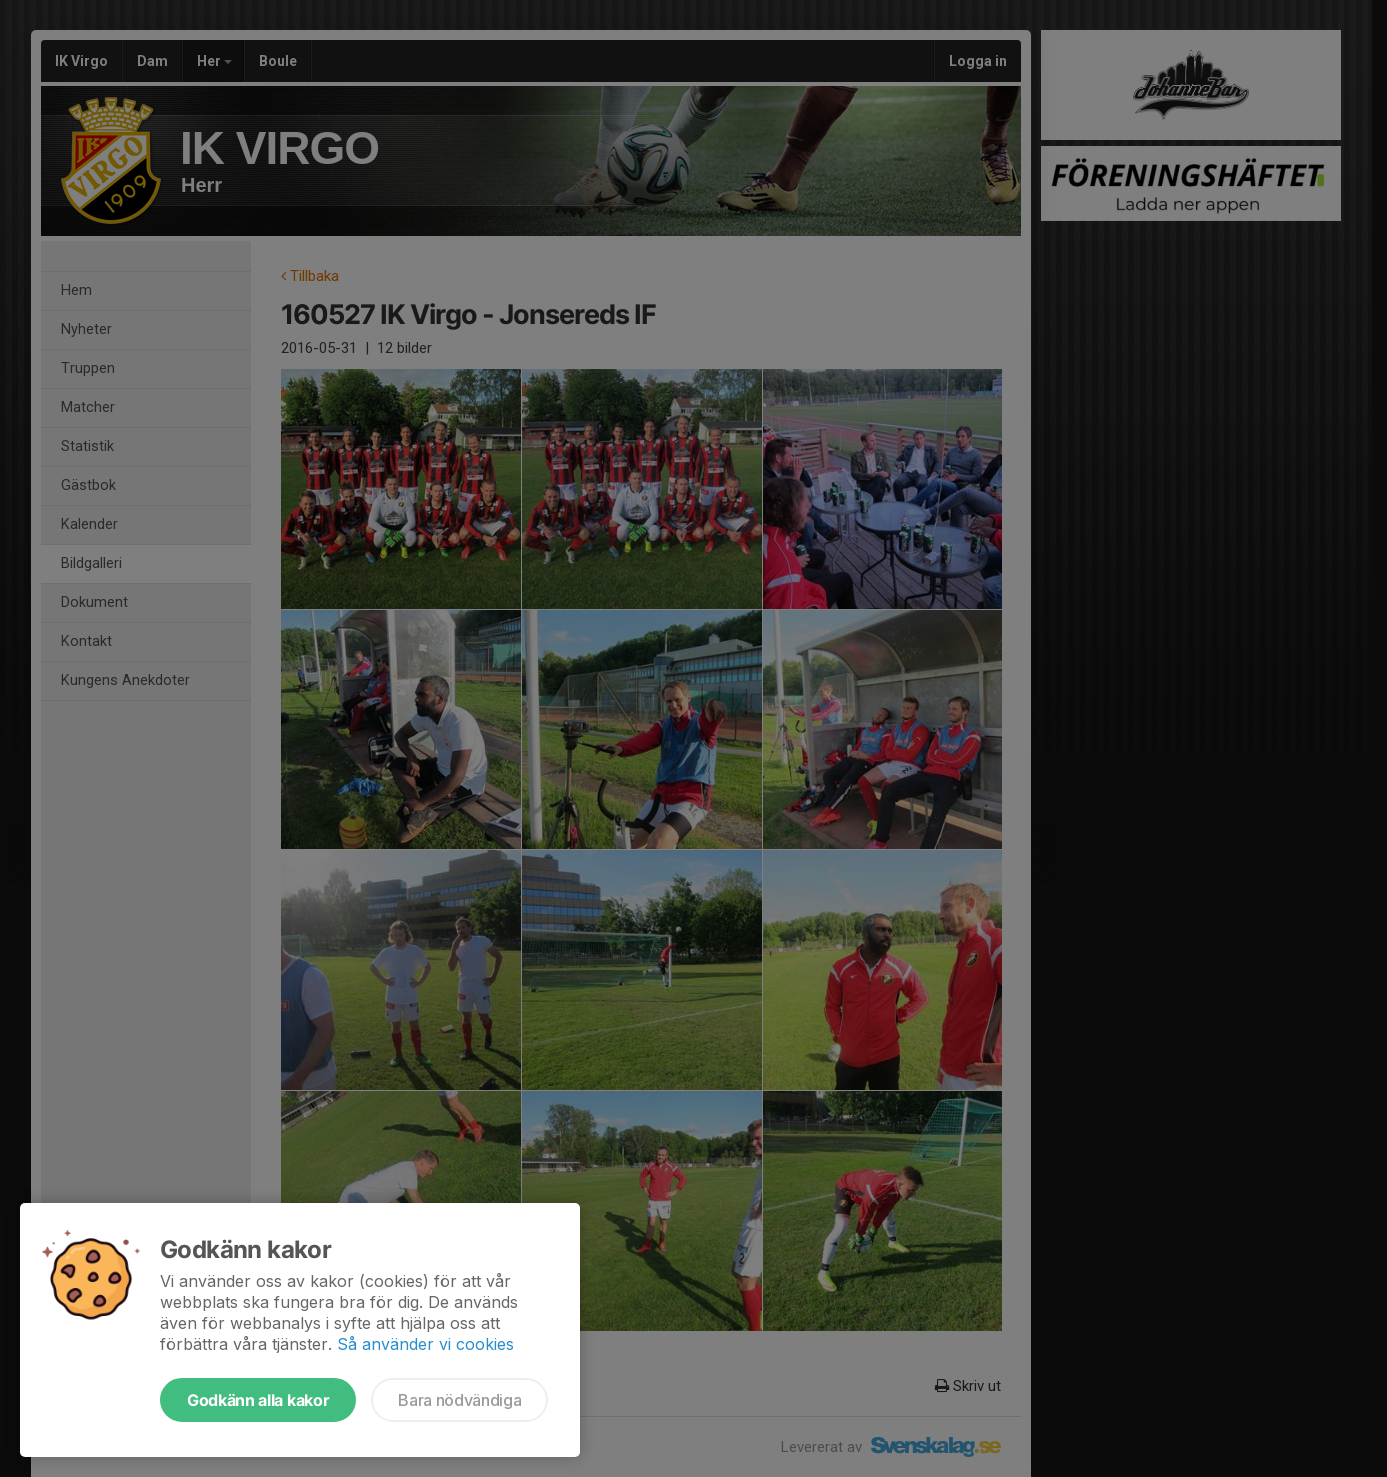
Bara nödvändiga (459, 1400)
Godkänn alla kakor (258, 1400)
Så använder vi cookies (425, 1344)
